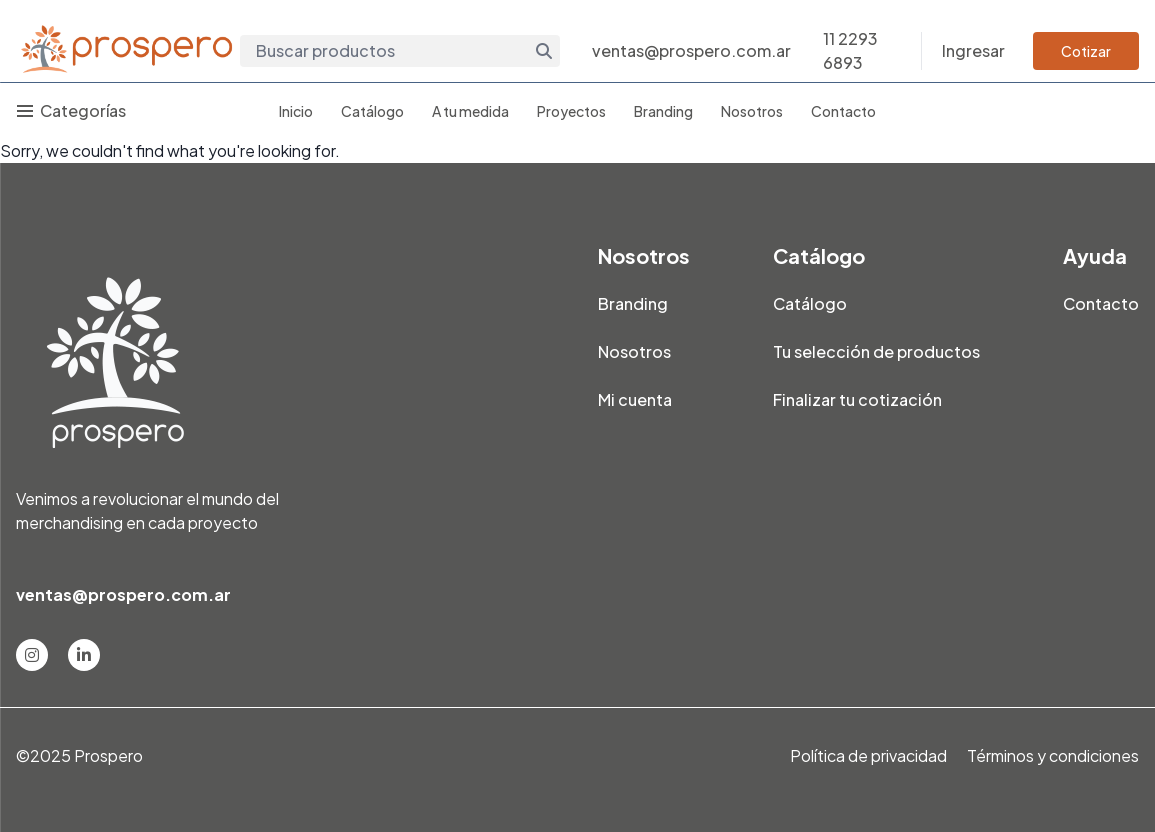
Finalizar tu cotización (857, 399)
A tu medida (470, 111)
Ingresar (973, 50)
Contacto (843, 111)
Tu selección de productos (876, 351)
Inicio (296, 111)
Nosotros (752, 111)
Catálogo (372, 111)
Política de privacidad (868, 755)
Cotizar (1086, 51)
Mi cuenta (635, 399)
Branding (663, 111)
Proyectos (571, 111)
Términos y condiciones (1053, 755)
